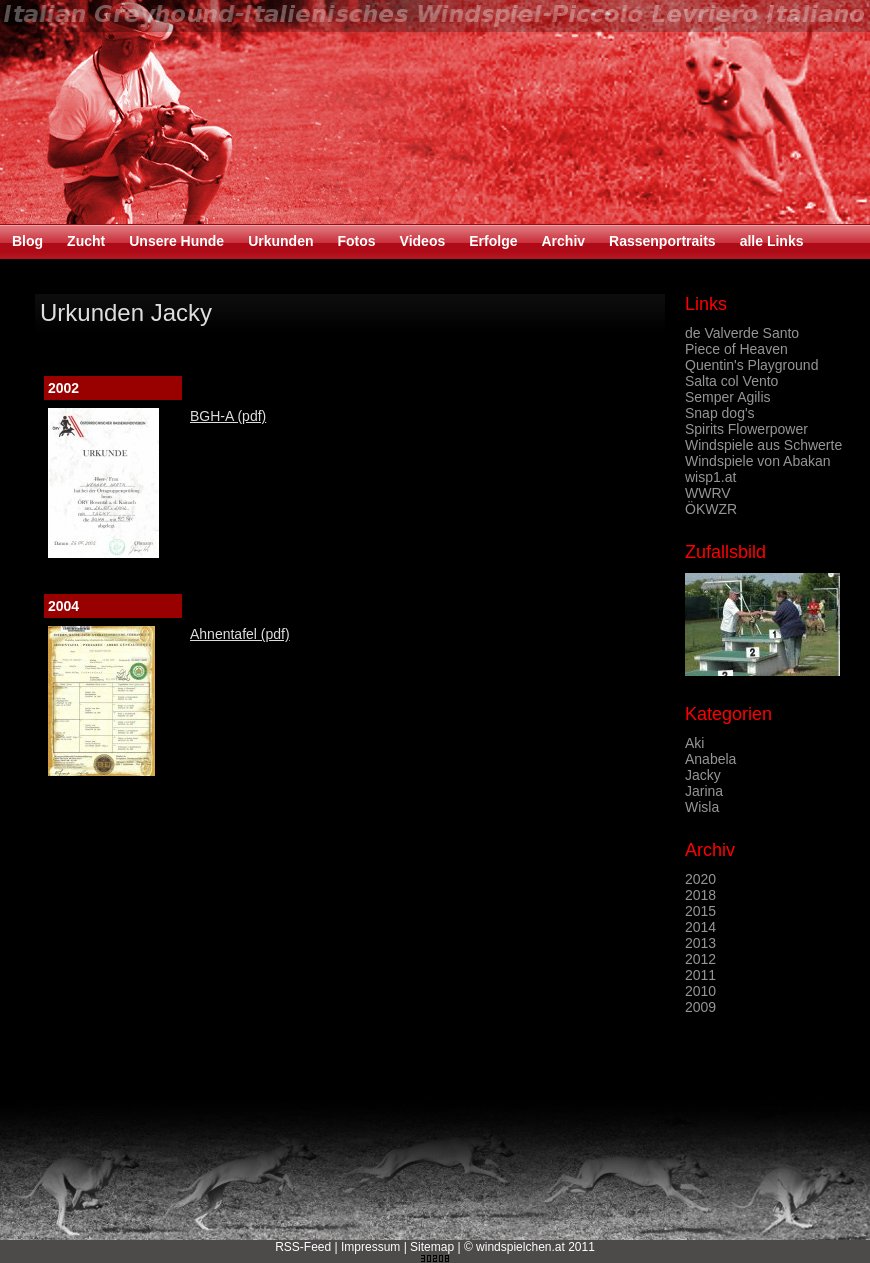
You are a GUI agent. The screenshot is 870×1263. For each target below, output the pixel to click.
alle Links (772, 241)
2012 (700, 959)
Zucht (86, 241)
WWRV (708, 493)
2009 (700, 1007)
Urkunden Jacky (126, 312)
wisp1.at (710, 477)
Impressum (370, 1247)
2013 (700, 943)
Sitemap (432, 1247)
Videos (423, 241)
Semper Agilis (728, 397)
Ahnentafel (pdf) (240, 634)
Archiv (563, 241)
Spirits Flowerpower (746, 429)
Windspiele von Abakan (758, 461)
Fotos (356, 241)
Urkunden (280, 241)
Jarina (704, 791)
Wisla (702, 807)
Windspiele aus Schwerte (763, 445)
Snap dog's (720, 413)
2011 (700, 975)
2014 (700, 927)
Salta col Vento (731, 381)
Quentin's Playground (751, 365)
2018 (700, 895)
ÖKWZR (711, 509)
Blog (27, 241)
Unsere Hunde (176, 241)
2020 (700, 879)
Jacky (703, 775)
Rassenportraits (662, 241)
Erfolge (493, 241)
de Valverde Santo (742, 333)
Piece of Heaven (736, 349)
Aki (694, 743)
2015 (700, 911)
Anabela (710, 759)
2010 (700, 991)
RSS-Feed (303, 1247)
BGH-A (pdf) (228, 416)
